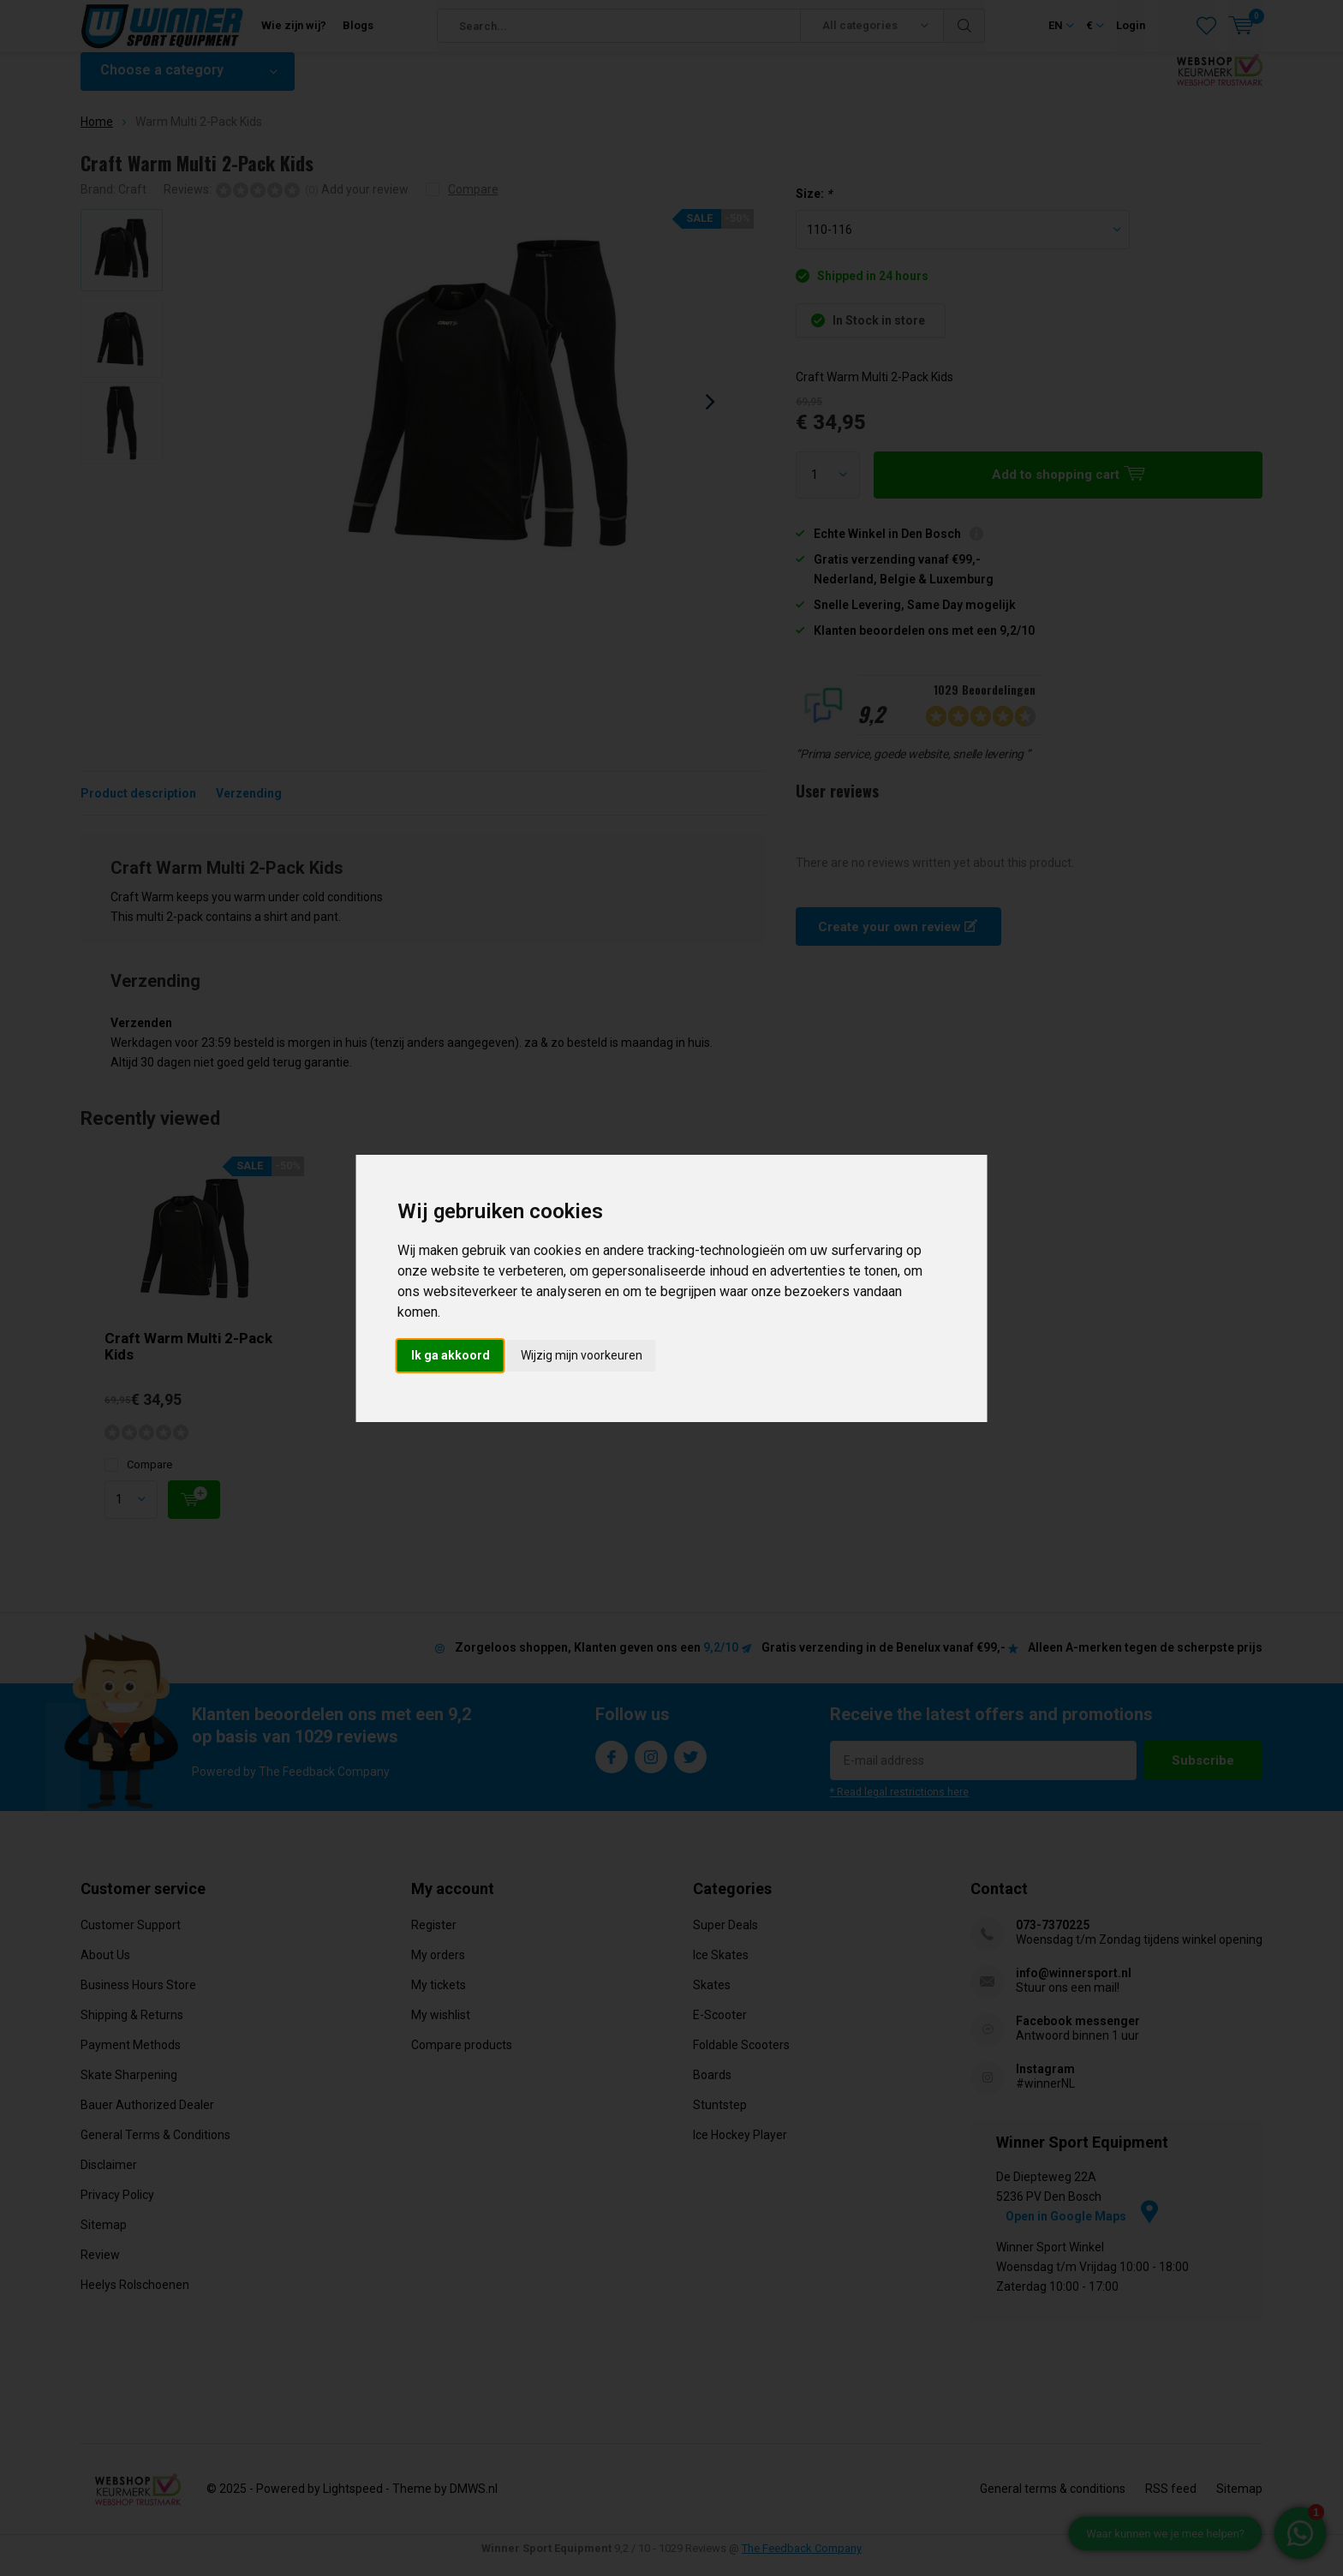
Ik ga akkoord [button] (450, 1355)
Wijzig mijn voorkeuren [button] (581, 1355)
